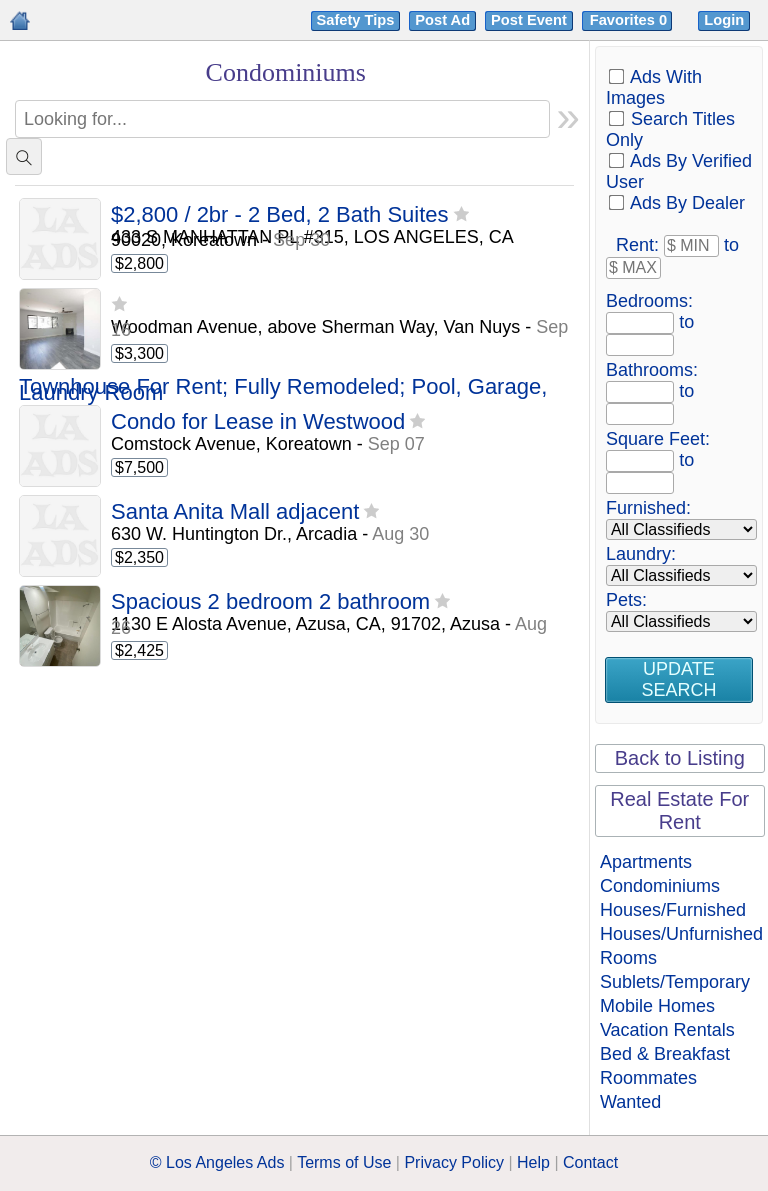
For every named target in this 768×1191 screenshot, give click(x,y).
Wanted (630, 1102)
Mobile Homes (657, 1006)
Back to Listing (680, 758)
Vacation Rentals (667, 1030)
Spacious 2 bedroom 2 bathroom (270, 602)
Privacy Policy (454, 1162)
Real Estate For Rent (679, 810)
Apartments (646, 862)
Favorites (630, 20)
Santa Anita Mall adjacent (235, 512)
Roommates (648, 1078)
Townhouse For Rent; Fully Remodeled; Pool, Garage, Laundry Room (283, 390)
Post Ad (442, 20)
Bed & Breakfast (665, 1054)
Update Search (678, 679)
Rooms (628, 958)
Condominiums (660, 886)
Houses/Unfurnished (681, 934)
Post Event (529, 20)
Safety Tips (356, 20)
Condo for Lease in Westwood (258, 422)
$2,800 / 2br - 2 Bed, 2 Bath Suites (280, 215)
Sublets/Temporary (675, 982)
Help (533, 1162)
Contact (590, 1162)
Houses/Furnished (673, 910)
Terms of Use (344, 1162)
